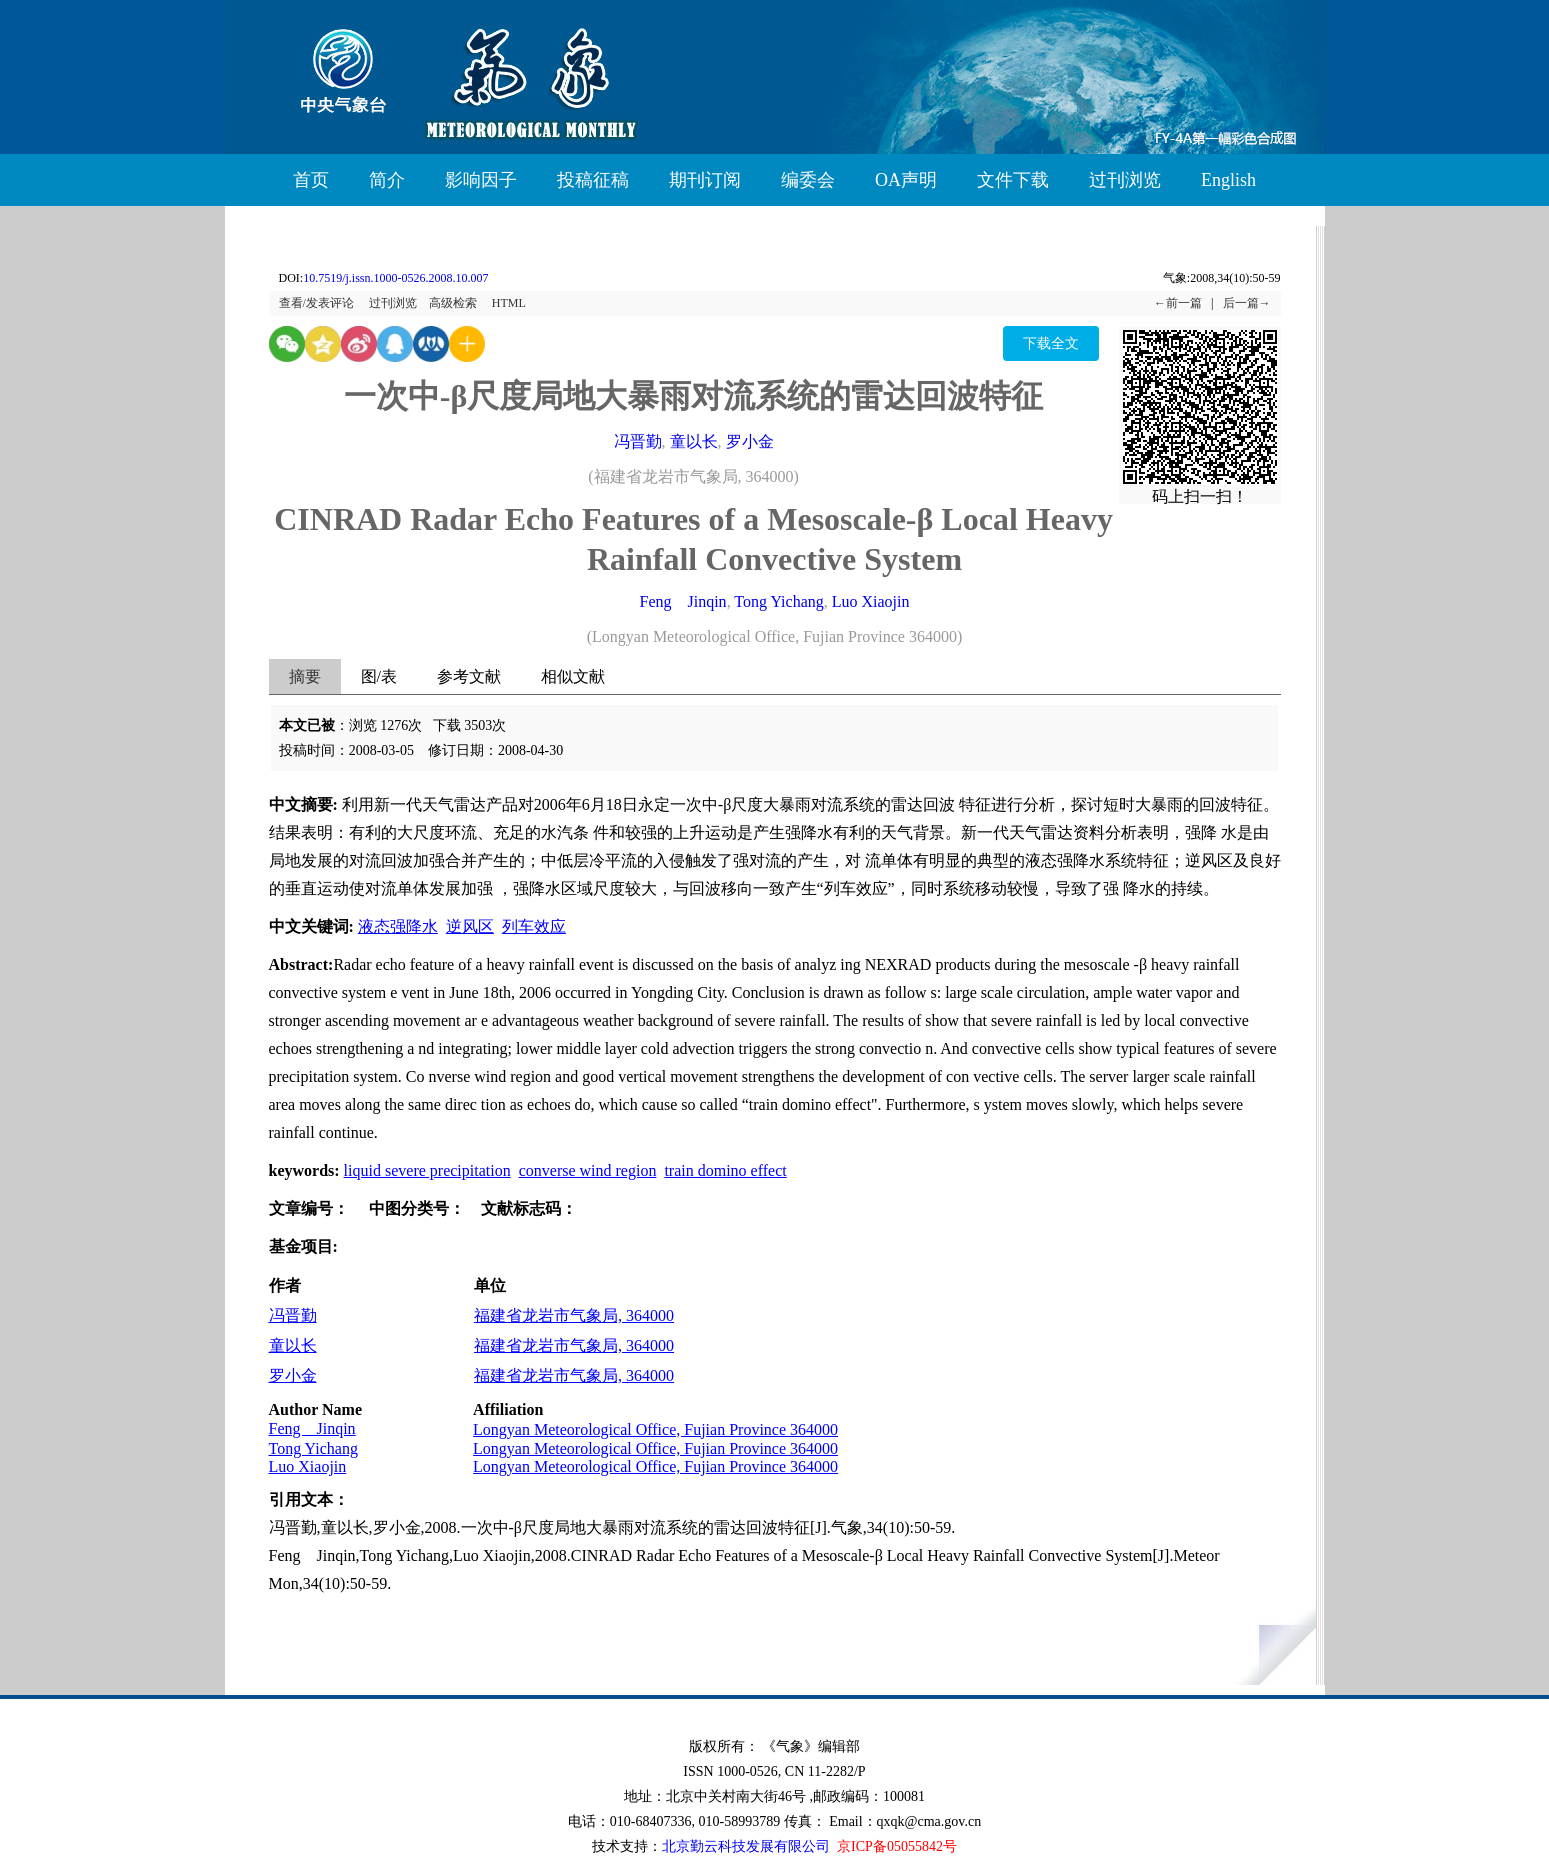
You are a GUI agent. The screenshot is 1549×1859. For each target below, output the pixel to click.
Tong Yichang (778, 601)
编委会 (808, 180)
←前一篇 (1178, 303)
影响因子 (481, 180)
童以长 (694, 441)
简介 (387, 180)
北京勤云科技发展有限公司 (746, 1846)
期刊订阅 (705, 180)
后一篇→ (1247, 303)
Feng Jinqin (683, 601)
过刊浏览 (1125, 180)
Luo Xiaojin (871, 601)
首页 (311, 180)
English (1228, 180)
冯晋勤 (638, 441)
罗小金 (750, 441)
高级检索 (453, 303)
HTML (509, 303)
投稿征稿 (593, 180)
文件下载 (1013, 180)
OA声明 (906, 180)
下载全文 (1051, 343)
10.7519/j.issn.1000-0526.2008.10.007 (395, 278)
